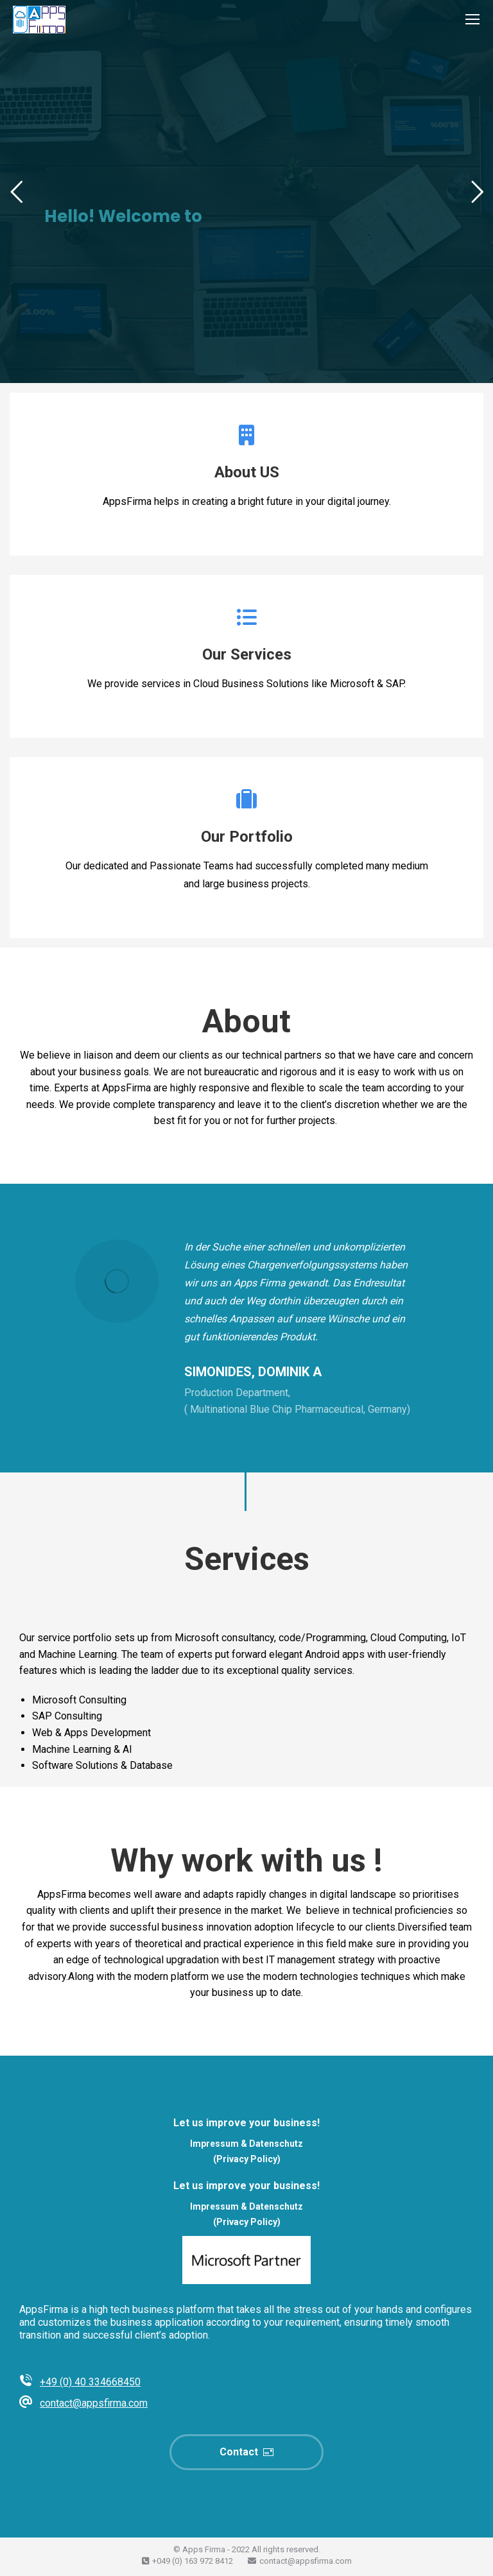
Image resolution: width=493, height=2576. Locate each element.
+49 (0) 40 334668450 (90, 2382)
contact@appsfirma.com (94, 2403)
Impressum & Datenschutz (246, 2143)
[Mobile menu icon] (472, 19)
